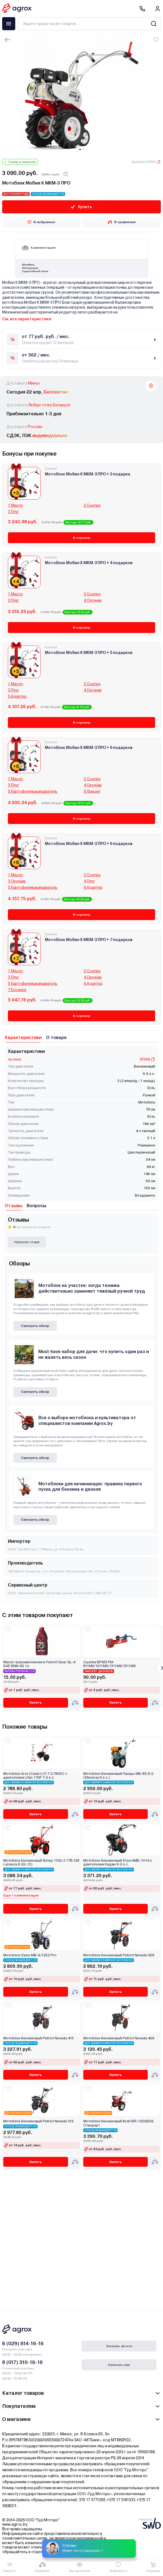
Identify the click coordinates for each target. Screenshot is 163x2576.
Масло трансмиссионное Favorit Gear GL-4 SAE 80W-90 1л (39, 1664)
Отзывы (13, 1205)
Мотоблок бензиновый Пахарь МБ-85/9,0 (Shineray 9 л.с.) (118, 1775)
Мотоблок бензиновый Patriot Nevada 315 (38, 2121)
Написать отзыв (26, 1242)
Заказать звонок (119, 2346)
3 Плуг (13, 511)
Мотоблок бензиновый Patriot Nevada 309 (118, 1955)
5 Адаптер (17, 696)
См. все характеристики (26, 319)
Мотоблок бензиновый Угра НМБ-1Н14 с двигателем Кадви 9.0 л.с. (117, 1862)
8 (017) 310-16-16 (22, 2362)
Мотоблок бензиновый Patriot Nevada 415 (38, 2038)
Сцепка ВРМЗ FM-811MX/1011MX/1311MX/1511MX (109, 1664)
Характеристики (23, 1037)
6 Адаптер (93, 887)
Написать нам (119, 2365)
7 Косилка (17, 990)
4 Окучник (93, 600)
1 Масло (15, 505)
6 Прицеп (92, 791)
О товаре (56, 1037)
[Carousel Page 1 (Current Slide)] (80, 149)
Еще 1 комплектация (21, 1895)
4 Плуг (89, 881)
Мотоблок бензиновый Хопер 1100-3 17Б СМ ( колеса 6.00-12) (41, 1862)
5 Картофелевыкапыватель (32, 791)
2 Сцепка (92, 505)
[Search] (153, 23)
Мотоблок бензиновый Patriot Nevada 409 (118, 2038)
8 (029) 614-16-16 (23, 2343)
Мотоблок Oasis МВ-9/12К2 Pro (30, 1955)
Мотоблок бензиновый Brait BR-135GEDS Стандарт (118, 2123)
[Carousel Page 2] (83, 149)
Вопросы (36, 1205)
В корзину (81, 538)
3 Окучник (17, 881)
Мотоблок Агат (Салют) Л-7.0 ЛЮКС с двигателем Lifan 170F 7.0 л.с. (35, 1775)
